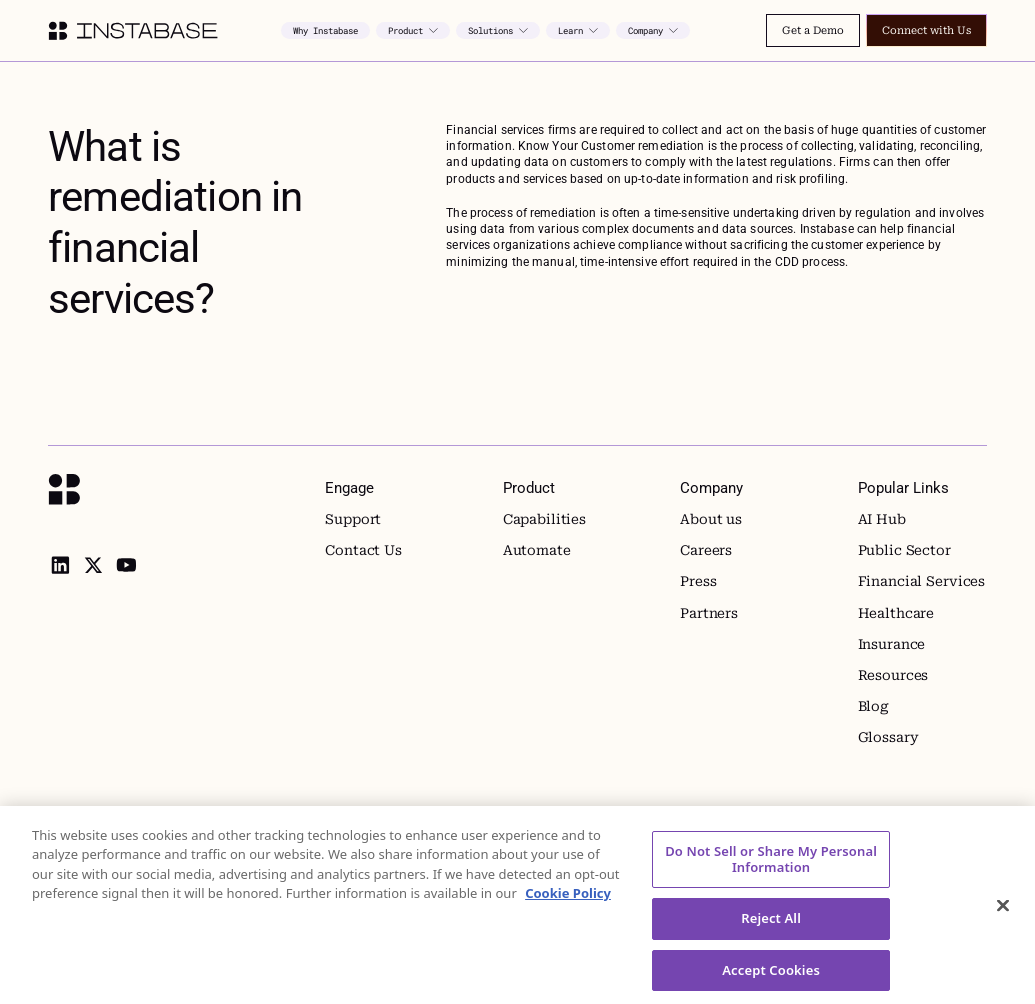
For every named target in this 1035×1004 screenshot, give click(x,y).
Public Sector (904, 550)
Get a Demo (813, 30)
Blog (873, 706)
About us (711, 519)
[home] (132, 30)
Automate (537, 550)
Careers (706, 550)
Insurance (892, 644)
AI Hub (882, 519)
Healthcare (896, 613)
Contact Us (363, 550)
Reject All (771, 932)
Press (698, 581)
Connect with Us (926, 30)
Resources (893, 675)
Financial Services (922, 581)
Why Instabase (325, 30)
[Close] (1003, 920)
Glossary (888, 737)
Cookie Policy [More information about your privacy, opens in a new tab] (568, 907)
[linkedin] (60, 565)
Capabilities (544, 519)
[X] (93, 565)
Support (353, 519)
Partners (709, 613)
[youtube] (126, 565)
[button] (413, 30)
